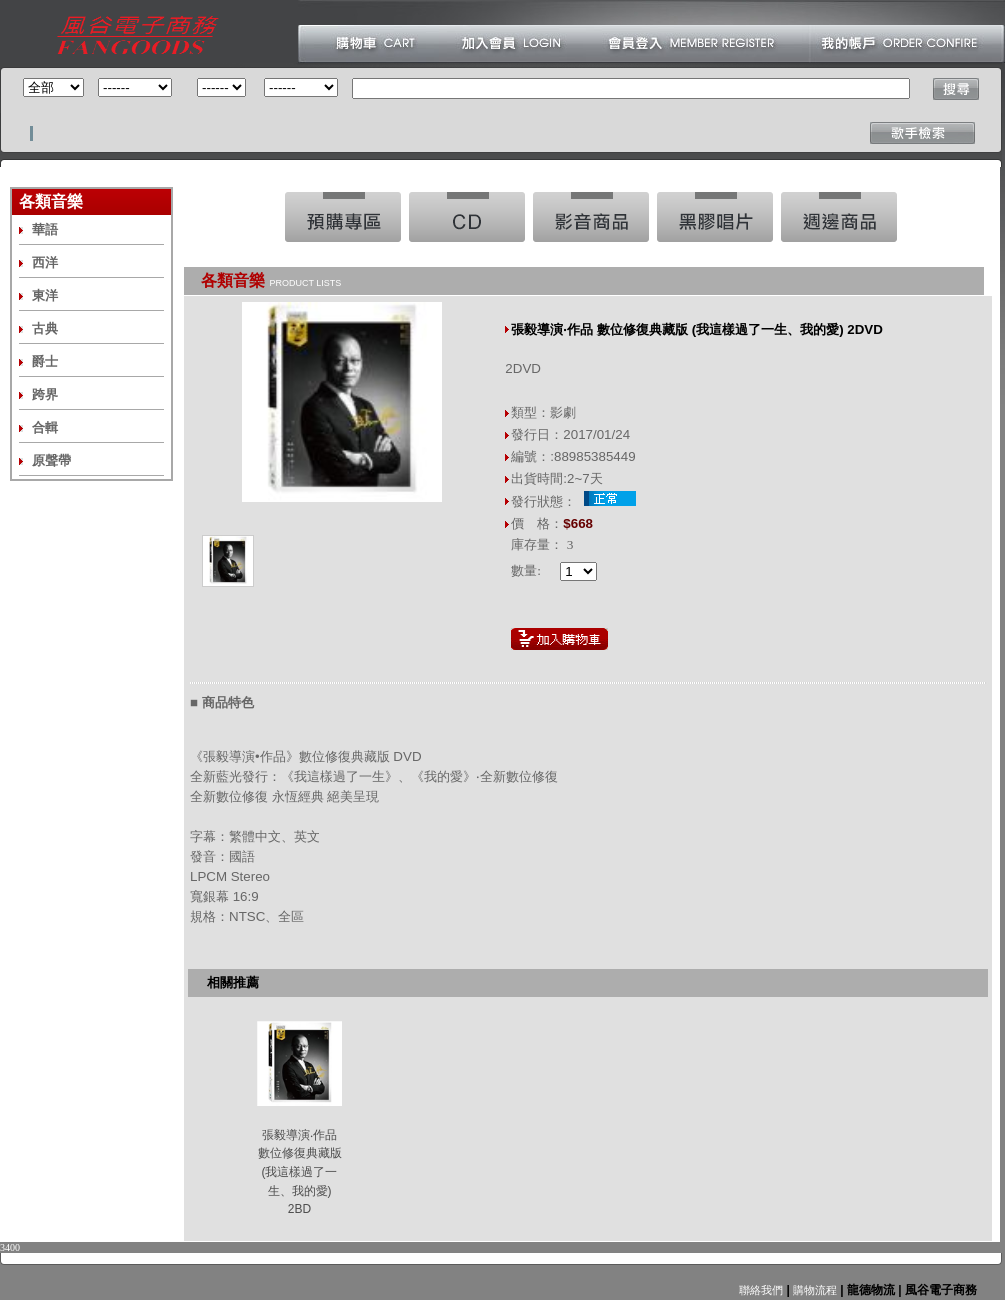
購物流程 (813, 1290)
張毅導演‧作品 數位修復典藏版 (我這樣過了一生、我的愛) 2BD (300, 1172)
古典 (45, 328)
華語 (45, 229)
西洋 (45, 262)
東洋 (45, 295)
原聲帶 (51, 460)
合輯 (45, 427)
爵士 (45, 361)
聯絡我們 (761, 1290)
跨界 (45, 394)
